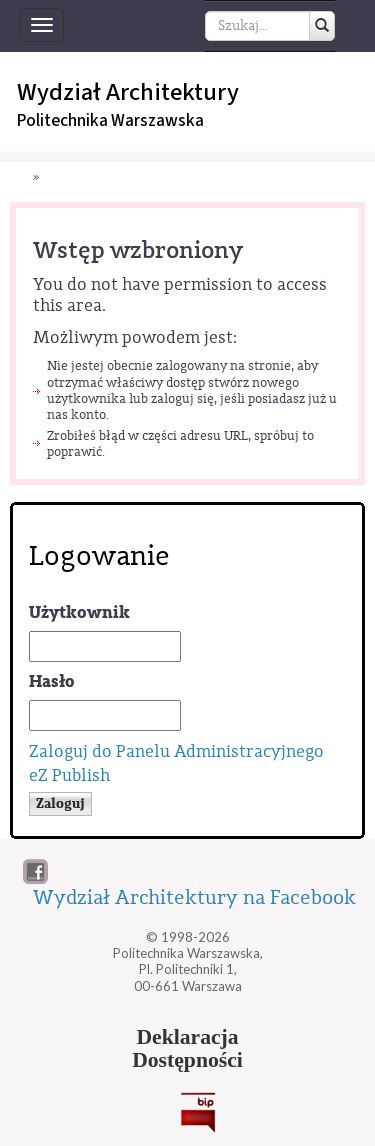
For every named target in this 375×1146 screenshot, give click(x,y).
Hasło (52, 681)
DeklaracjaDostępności (187, 1049)
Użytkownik (79, 612)
